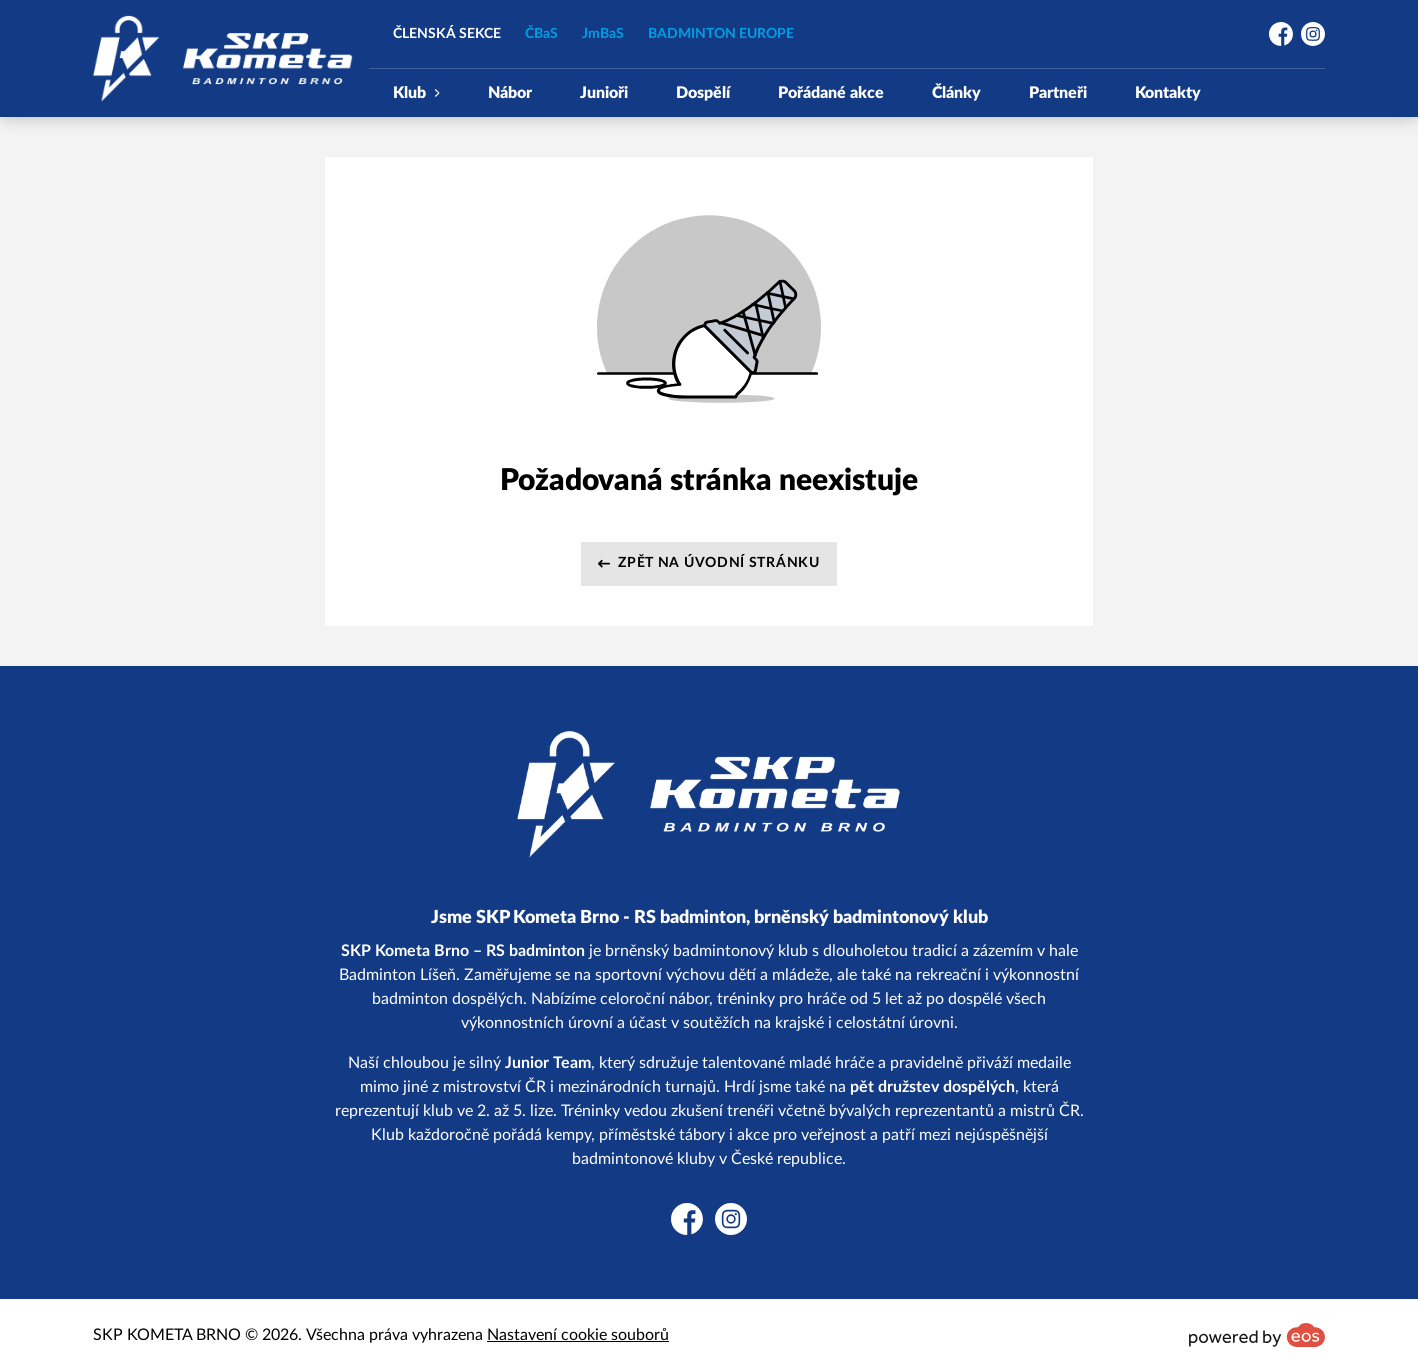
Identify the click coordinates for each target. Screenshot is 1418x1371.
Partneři (1058, 93)
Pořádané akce (831, 93)
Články (956, 93)
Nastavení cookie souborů (578, 1335)
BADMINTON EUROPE (721, 34)
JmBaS (603, 34)
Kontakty (1168, 93)
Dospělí (703, 93)
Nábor (510, 93)
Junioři (604, 93)
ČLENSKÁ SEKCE (447, 34)
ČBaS (541, 34)
